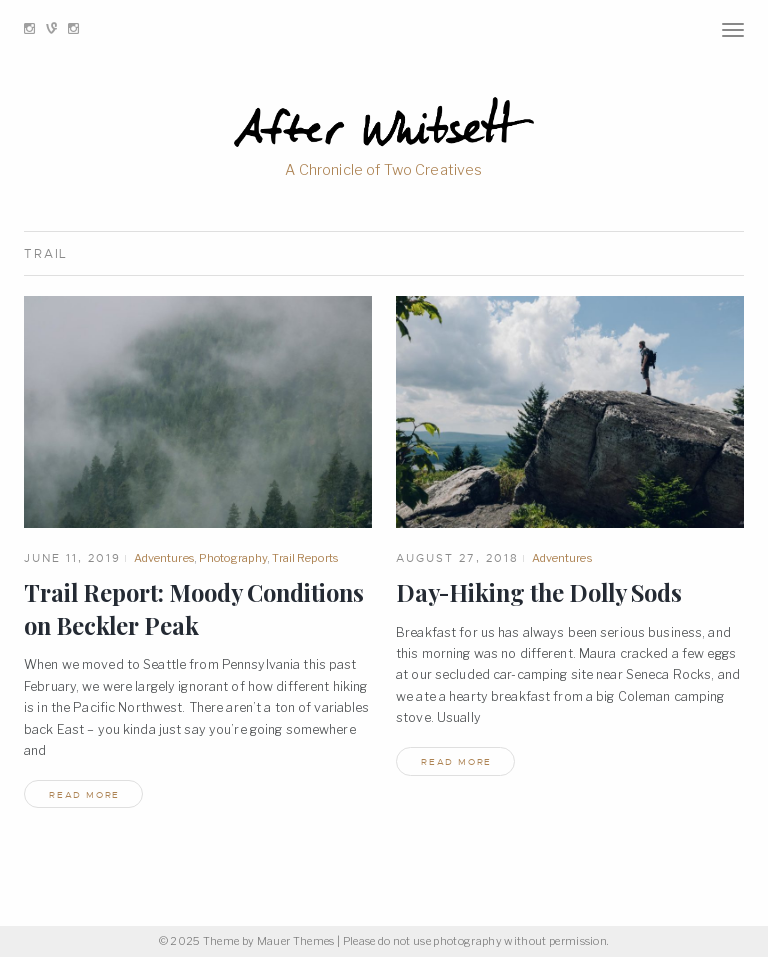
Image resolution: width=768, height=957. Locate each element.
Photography (233, 558)
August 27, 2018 (457, 558)
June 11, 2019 (72, 558)
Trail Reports (304, 558)
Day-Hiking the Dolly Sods (539, 592)
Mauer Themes (296, 941)
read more (84, 795)
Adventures (164, 558)
